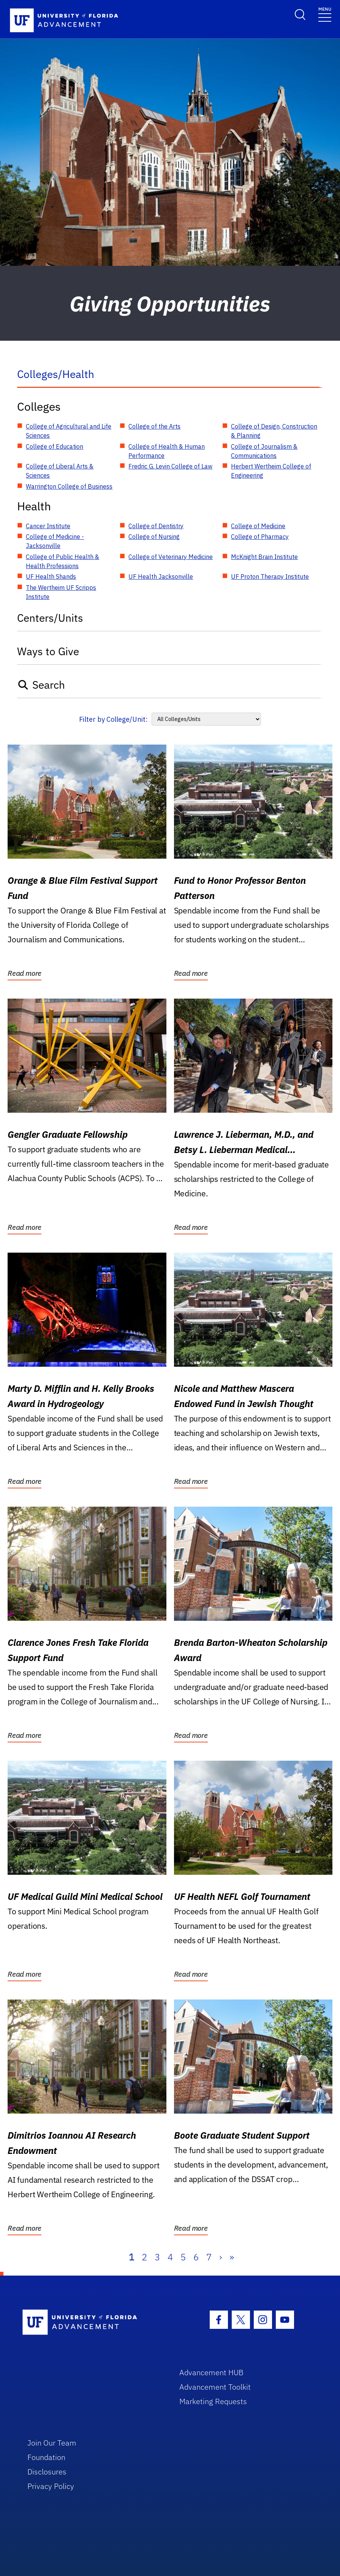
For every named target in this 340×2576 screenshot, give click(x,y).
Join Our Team (51, 2443)
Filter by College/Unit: (113, 719)
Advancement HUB (211, 2372)
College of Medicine (258, 526)
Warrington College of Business (69, 486)
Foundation (46, 2457)
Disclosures (46, 2471)
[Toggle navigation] (325, 14)
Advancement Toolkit (215, 2387)
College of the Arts (154, 426)
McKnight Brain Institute (264, 557)
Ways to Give (48, 651)
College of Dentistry (155, 526)
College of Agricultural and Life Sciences (68, 430)
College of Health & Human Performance (166, 451)
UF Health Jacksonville (160, 576)
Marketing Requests (213, 2401)
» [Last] (231, 2257)
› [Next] (220, 2257)
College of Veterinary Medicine (170, 557)
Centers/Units (50, 618)
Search (41, 685)
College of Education (54, 446)
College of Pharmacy (260, 536)
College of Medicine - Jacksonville (55, 541)
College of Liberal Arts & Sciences (59, 470)
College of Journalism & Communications (264, 451)
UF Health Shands (51, 576)
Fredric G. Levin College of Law (170, 466)
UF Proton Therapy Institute (270, 576)
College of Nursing (154, 536)
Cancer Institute (48, 526)
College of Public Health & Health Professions (62, 561)
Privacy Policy (50, 2486)
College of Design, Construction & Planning (274, 430)
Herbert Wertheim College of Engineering (271, 470)
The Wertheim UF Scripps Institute (61, 592)
